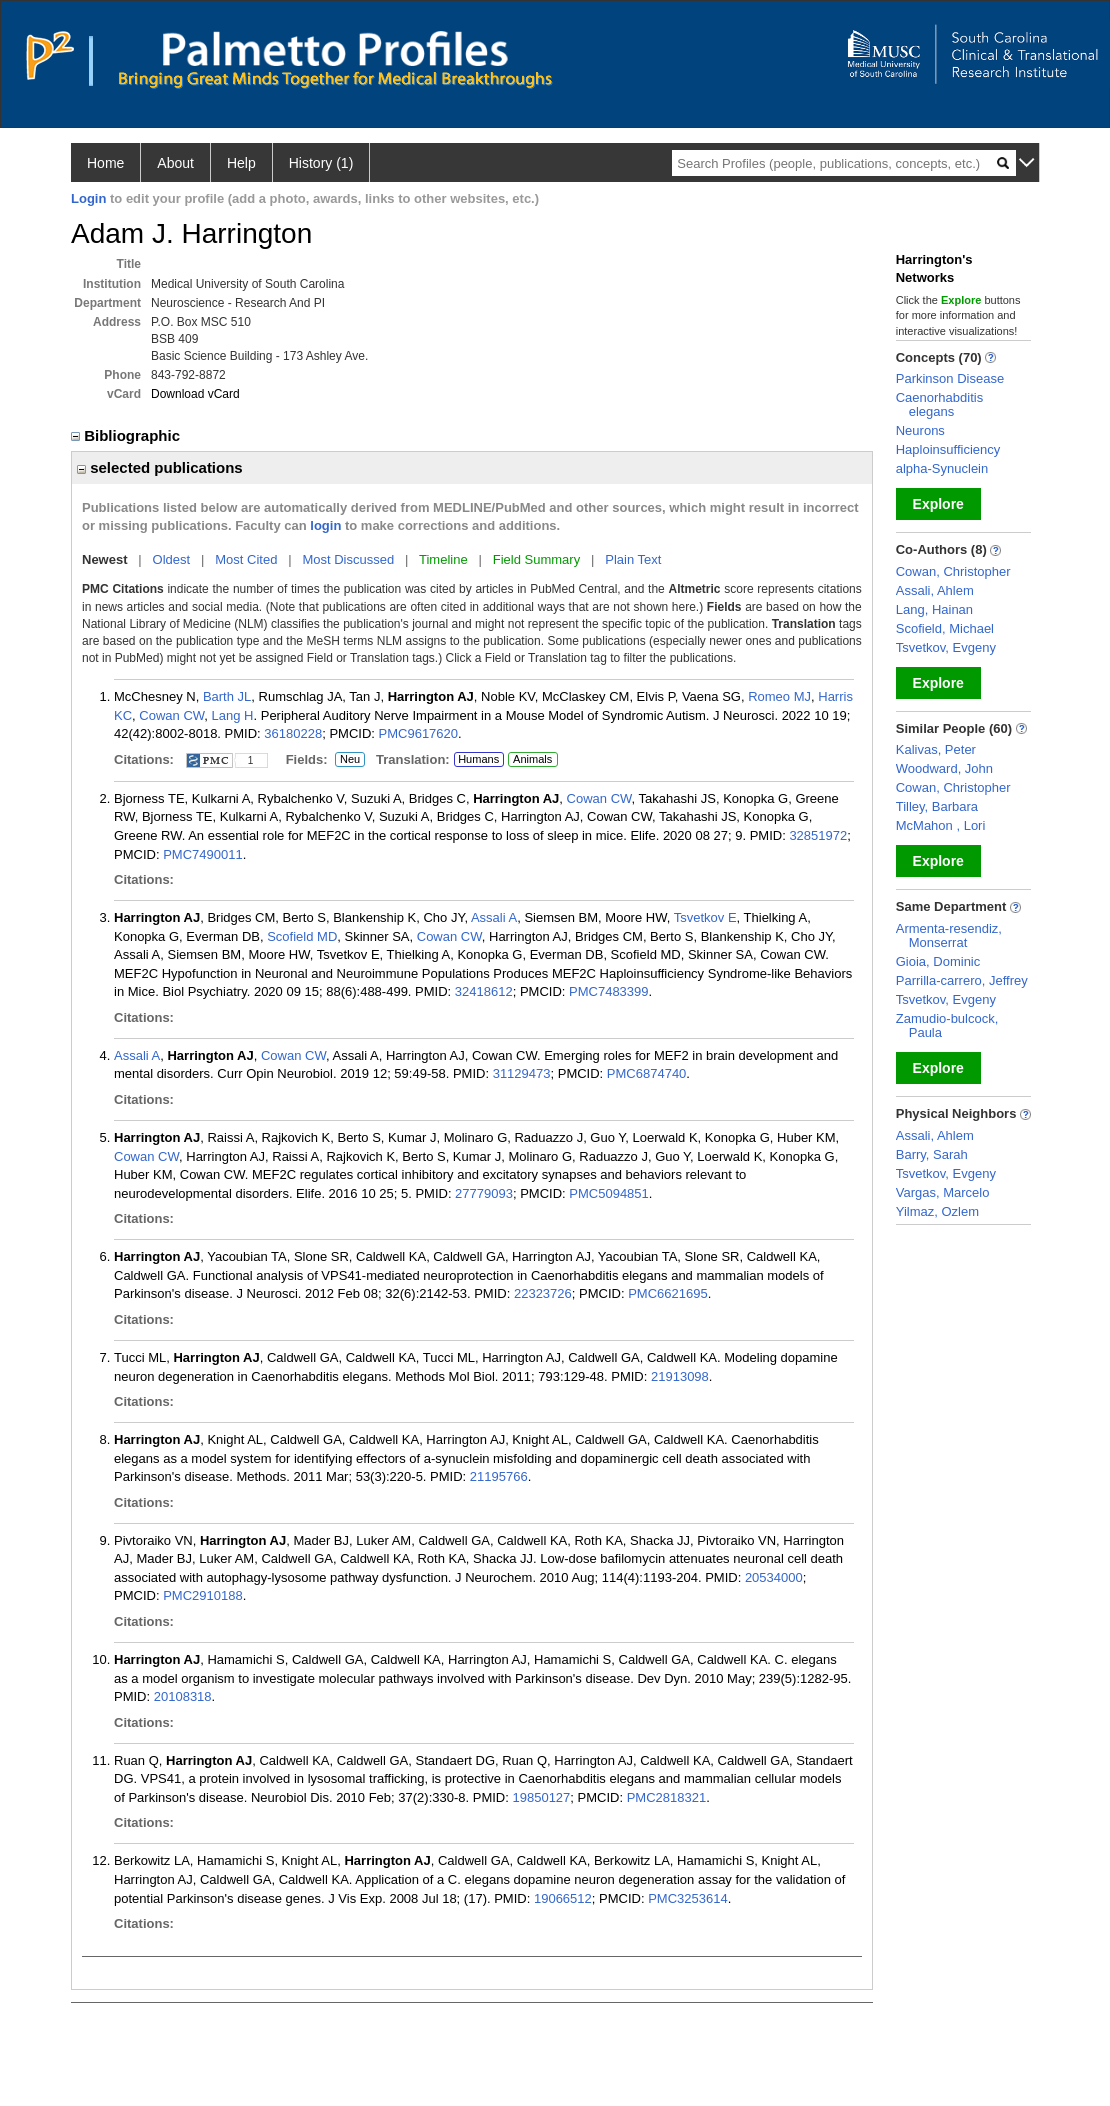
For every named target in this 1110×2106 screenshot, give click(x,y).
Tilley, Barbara (937, 806)
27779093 (484, 1193)
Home (105, 163)
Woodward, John (944, 768)
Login (88, 198)
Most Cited (246, 559)
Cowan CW (171, 715)
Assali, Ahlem (935, 590)
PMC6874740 (647, 1073)
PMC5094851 (609, 1193)
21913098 (680, 1376)
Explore (938, 504)
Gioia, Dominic (938, 961)
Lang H (233, 715)
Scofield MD (302, 936)
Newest (105, 559)
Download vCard (195, 394)
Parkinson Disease (950, 378)
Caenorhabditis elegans (939, 404)
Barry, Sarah (932, 1154)
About (175, 163)
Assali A (494, 917)
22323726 (543, 1293)
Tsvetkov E (705, 917)
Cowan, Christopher (953, 571)
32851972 (818, 835)
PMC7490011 (203, 854)
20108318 (183, 1696)
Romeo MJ (779, 696)
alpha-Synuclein (942, 468)
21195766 (499, 1476)
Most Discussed (348, 559)
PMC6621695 (668, 1293)
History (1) (321, 163)
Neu (347, 760)
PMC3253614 (688, 1898)
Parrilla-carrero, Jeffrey (962, 980)
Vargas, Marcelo (943, 1192)
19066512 (563, 1898)
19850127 (541, 1797)
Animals (532, 759)
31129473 (522, 1073)
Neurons (920, 430)
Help (241, 163)
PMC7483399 (609, 991)
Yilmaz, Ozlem (937, 1211)
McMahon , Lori (941, 825)
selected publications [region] (160, 467)
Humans (478, 759)
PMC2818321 (667, 1797)
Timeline (443, 559)
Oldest (172, 559)
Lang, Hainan (934, 609)
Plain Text (633, 559)
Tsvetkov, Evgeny (946, 647)
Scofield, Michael (945, 628)
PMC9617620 (419, 733)
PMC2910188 (203, 1595)
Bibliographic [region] (127, 435)
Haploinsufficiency (948, 449)
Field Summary (536, 559)
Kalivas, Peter (936, 749)
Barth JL (227, 696)
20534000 (774, 1577)
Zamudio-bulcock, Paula (947, 1025)
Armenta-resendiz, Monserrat (949, 935)
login (325, 525)
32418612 (484, 991)
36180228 (293, 733)
